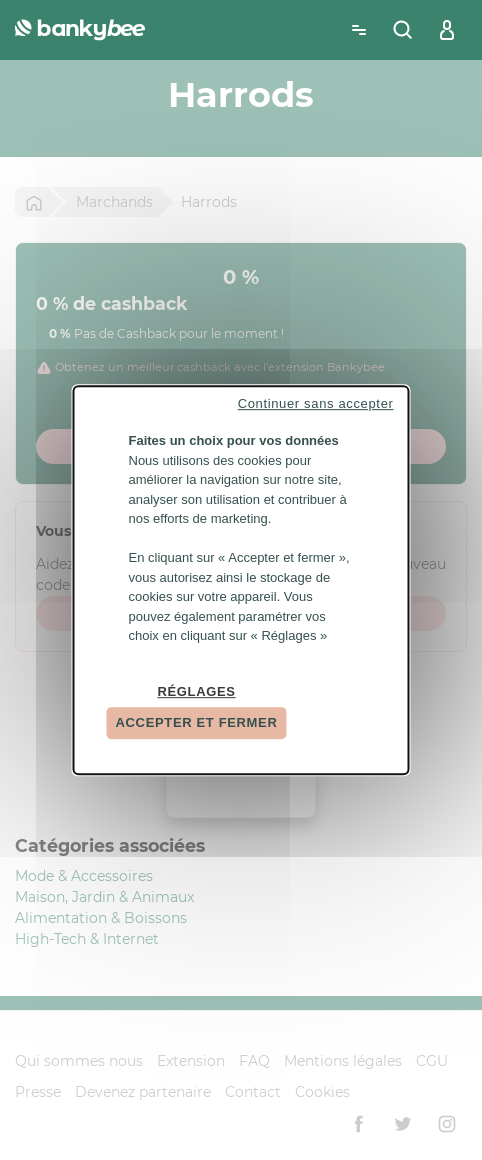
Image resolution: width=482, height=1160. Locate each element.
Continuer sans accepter (316, 403)
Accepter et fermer (197, 722)
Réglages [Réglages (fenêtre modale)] (196, 691)
